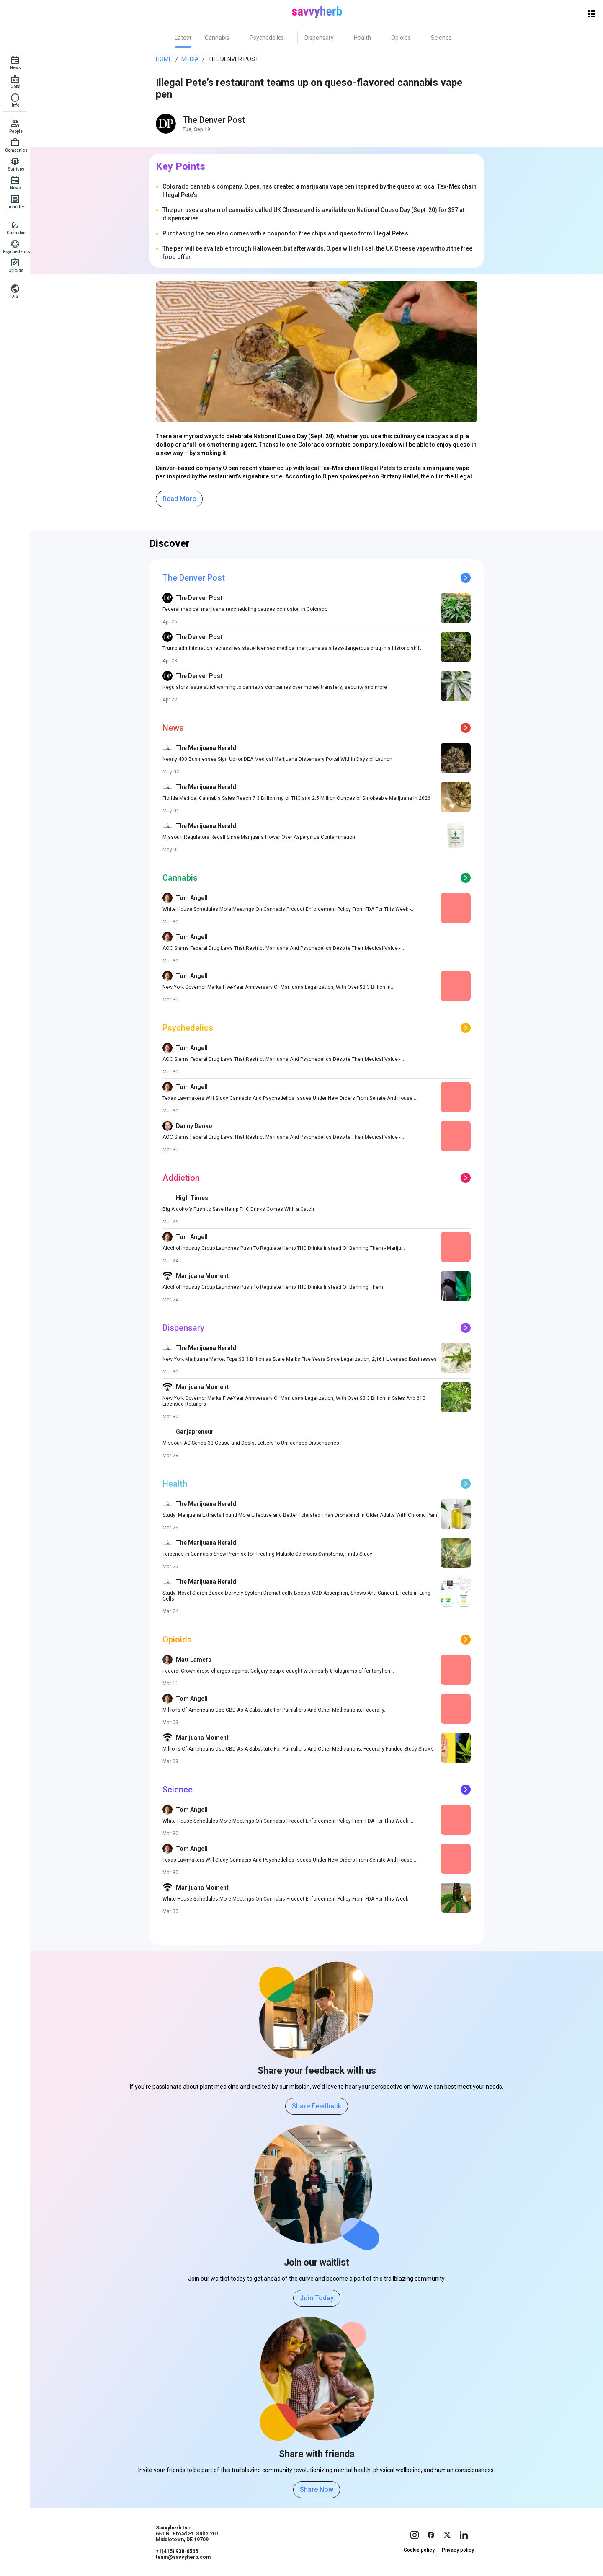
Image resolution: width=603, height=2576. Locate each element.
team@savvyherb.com (183, 2557)
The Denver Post (233, 59)
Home (164, 59)
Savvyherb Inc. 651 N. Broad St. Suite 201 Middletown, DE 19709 (187, 2533)
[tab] (183, 38)
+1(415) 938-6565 (177, 2551)
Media (190, 59)
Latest (183, 37)
